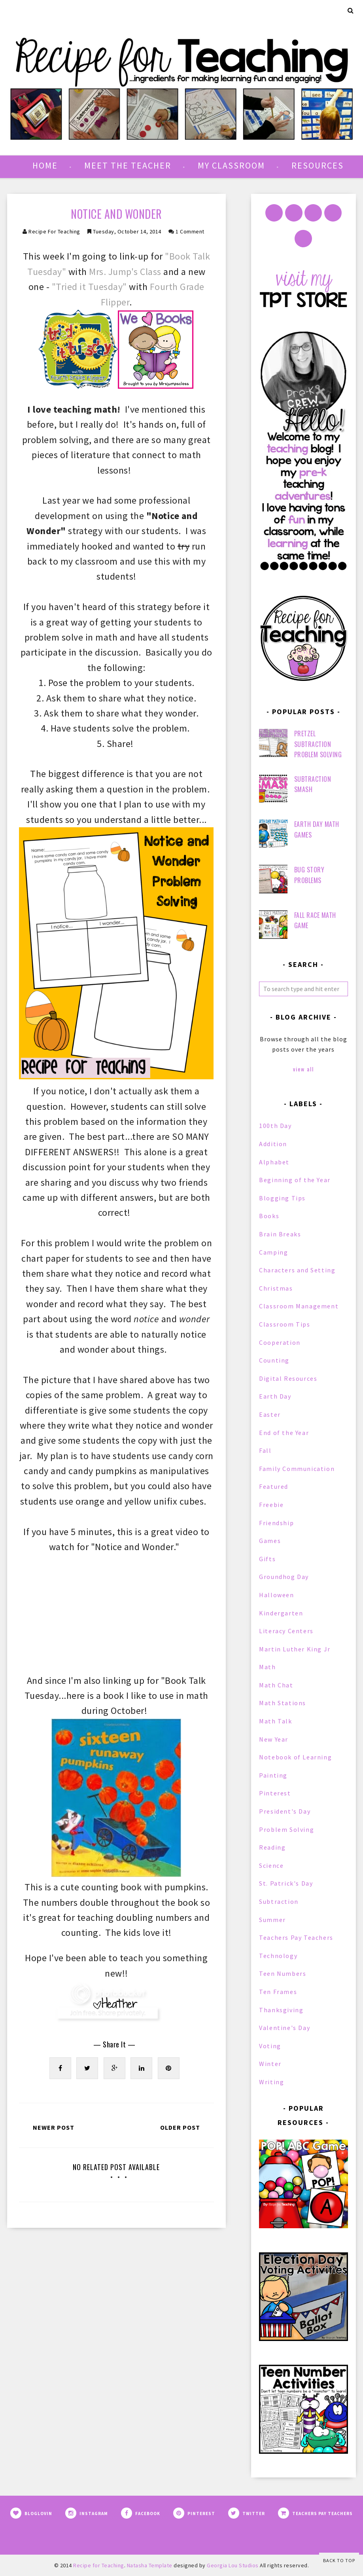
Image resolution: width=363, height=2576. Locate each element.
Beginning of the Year (295, 1180)
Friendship (276, 1523)
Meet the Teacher (127, 165)
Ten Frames (278, 1992)
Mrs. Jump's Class (125, 271)
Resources (317, 165)
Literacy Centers (286, 1631)
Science (271, 1865)
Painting (273, 1775)
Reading (272, 1847)
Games (270, 1541)
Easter (270, 1414)
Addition (273, 1144)
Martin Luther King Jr (295, 1649)
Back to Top (339, 2560)
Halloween (276, 1595)
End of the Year (284, 1433)
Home (45, 165)
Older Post (180, 2127)
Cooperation (280, 1342)
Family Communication (297, 1469)
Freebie (271, 1505)
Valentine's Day (284, 2028)
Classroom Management (298, 1306)
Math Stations (282, 1703)
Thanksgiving (281, 2010)
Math (267, 1667)
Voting (270, 2046)
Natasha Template (149, 2565)
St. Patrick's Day (286, 1883)
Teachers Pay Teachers (296, 1937)
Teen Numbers (282, 1973)
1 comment (190, 231)
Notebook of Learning (295, 1757)
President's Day (284, 1811)
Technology (278, 1956)
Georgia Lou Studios (233, 2565)
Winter (270, 2064)
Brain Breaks (280, 1234)
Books (269, 1216)
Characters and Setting (297, 1270)
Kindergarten (281, 1613)
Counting (274, 1360)
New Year (273, 1739)
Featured (273, 1486)
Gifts (267, 1559)
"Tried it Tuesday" (89, 287)
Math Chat (276, 1685)
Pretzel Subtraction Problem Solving (318, 744)
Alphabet (274, 1162)
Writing (271, 2082)
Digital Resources (288, 1378)
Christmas (276, 1288)
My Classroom (231, 165)
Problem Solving (286, 1829)
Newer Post (53, 2127)
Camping (273, 1252)
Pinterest (275, 1793)
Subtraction (279, 1901)
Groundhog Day (284, 1577)
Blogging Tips (282, 1198)
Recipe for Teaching (54, 231)
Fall (265, 1450)
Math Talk (275, 1721)
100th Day (275, 1126)
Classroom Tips (284, 1324)
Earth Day (275, 1396)
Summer (272, 1920)
